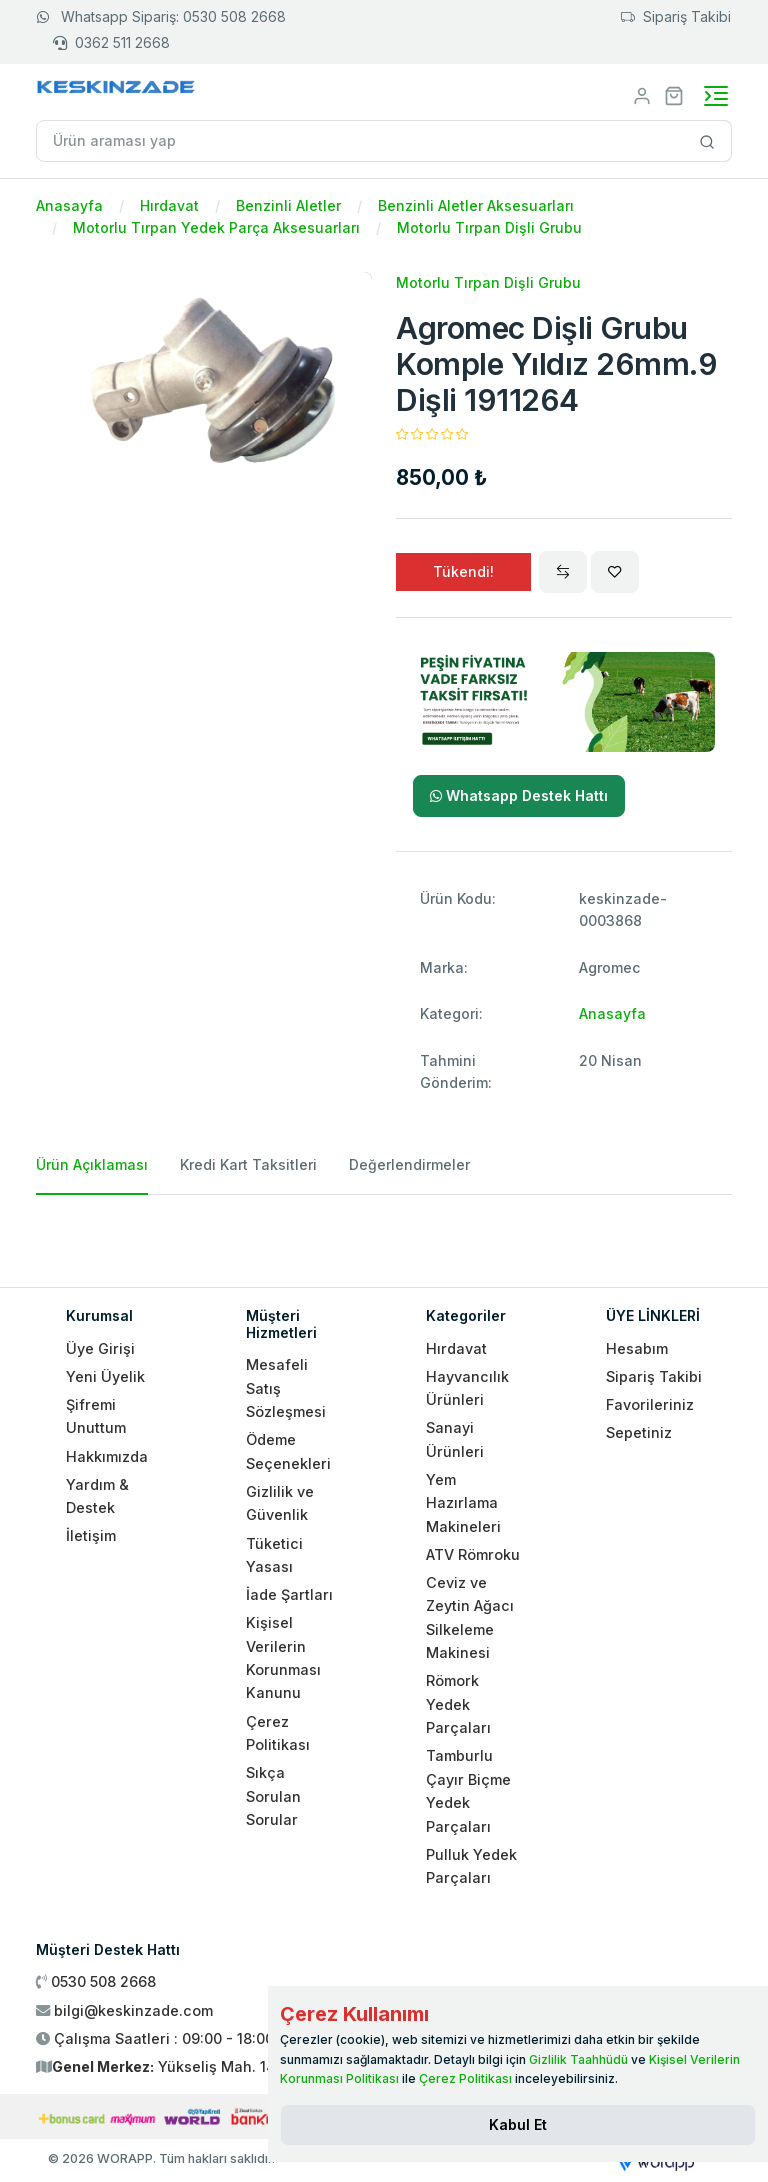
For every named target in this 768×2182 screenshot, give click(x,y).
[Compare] (563, 572)
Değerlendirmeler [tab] (409, 1164)
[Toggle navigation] (716, 96)
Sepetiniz (639, 1432)
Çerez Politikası (465, 2078)
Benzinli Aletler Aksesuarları (476, 205)
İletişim (91, 1535)
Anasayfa (69, 205)
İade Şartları (289, 1594)
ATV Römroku (473, 1554)
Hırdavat (169, 205)
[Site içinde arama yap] (707, 141)
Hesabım (637, 1348)
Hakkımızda (107, 1456)
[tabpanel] (384, 1233)
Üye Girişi (100, 1348)
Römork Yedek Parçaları (458, 1704)
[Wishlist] (615, 572)
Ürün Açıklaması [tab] (92, 1164)
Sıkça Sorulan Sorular (273, 1796)
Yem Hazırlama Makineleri (463, 1503)
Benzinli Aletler (288, 205)
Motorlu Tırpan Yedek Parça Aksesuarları (216, 227)
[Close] (518, 2125)
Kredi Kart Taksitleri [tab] (248, 1164)
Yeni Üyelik (105, 1376)
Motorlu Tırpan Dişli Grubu (489, 227)
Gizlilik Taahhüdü (578, 2059)
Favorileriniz (650, 1404)
